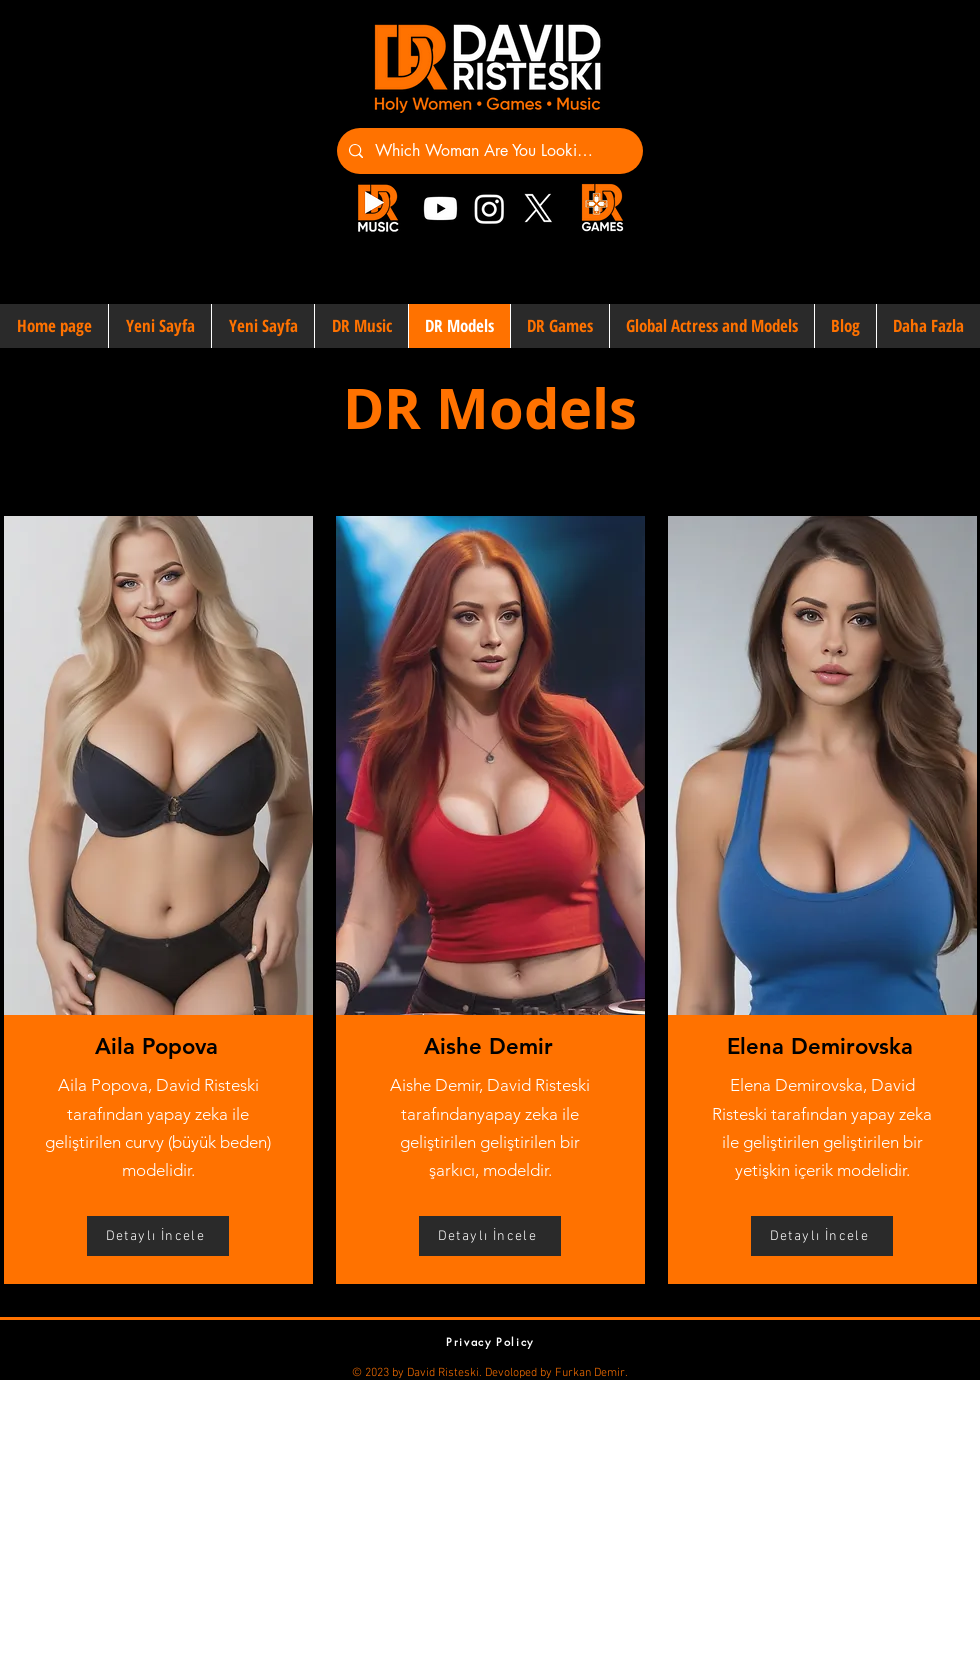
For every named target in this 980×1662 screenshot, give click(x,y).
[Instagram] (489, 208)
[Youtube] (440, 208)
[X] (538, 208)
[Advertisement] (343, 1520)
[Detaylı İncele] (158, 1236)
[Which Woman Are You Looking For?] (488, 151)
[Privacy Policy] (490, 1341)
